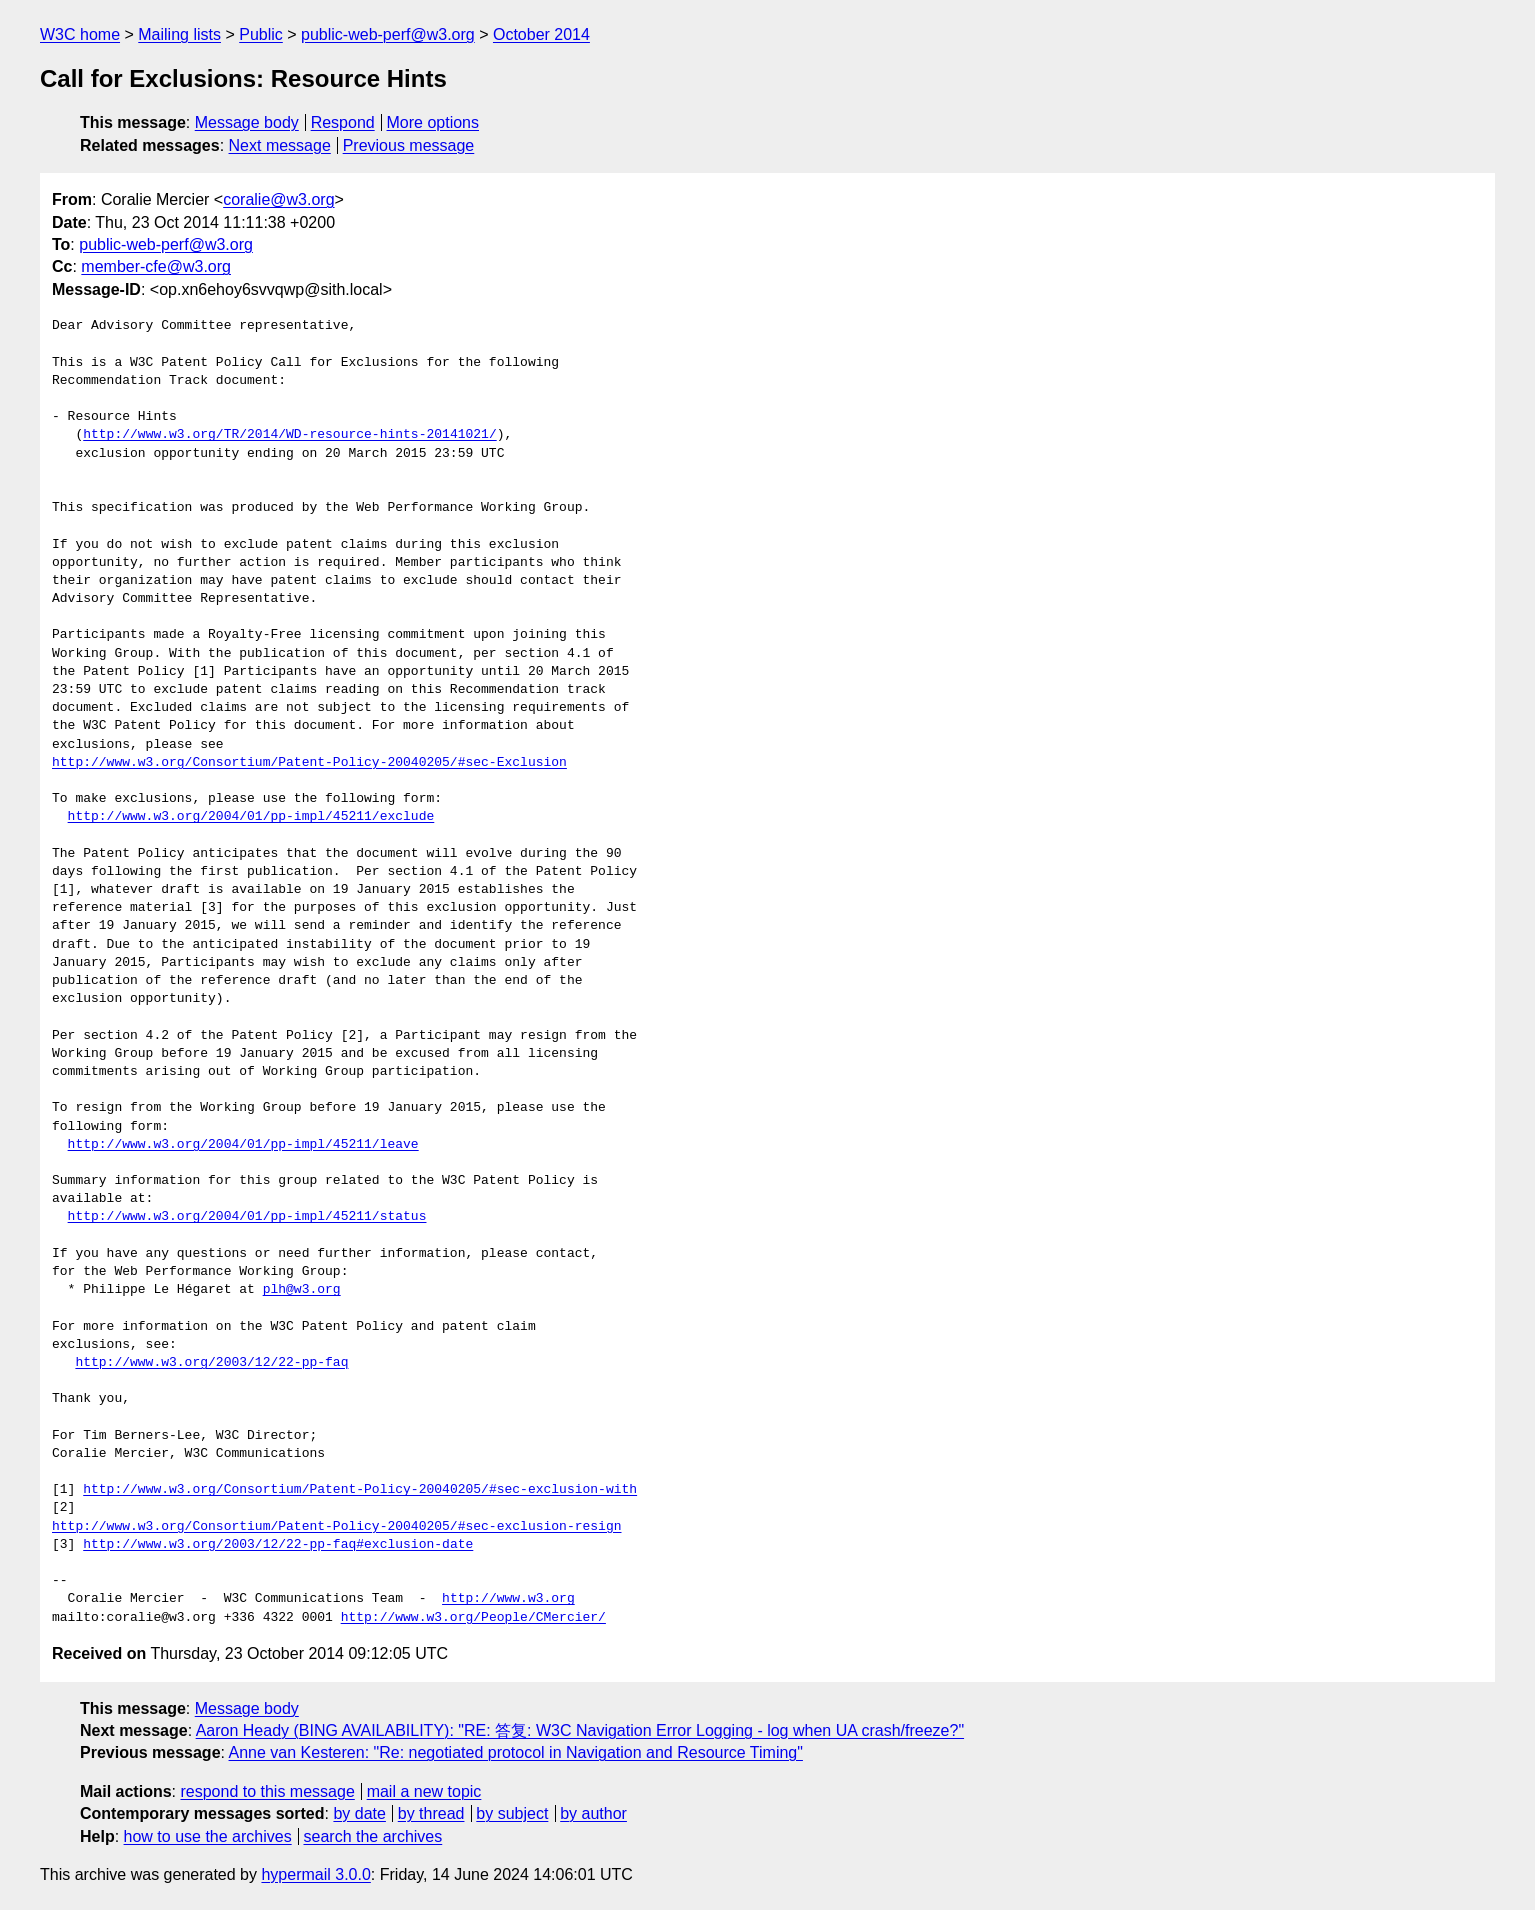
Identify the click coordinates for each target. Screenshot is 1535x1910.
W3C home (80, 34)
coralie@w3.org (278, 199)
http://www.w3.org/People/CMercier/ (473, 1618)
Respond (343, 122)
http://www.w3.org (508, 1599)
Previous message (409, 145)
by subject (512, 1813)
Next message (280, 145)
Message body (247, 122)
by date (359, 1813)
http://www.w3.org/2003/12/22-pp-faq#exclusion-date (278, 1545)
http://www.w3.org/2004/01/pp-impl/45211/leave (243, 1145)
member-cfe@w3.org (156, 266)
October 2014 (541, 34)
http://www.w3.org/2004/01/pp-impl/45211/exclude (251, 817)
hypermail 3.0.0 (315, 1874)
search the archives (373, 1836)
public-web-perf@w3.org (388, 34)
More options (433, 122)
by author (593, 1813)
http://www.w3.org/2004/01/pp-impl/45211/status (247, 1217)
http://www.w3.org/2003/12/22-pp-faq (211, 1363)
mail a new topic (424, 1791)
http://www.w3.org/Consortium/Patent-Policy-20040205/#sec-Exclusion (309, 763)
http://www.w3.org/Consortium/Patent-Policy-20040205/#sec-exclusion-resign (336, 1527)
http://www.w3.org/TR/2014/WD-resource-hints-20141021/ (289, 435)
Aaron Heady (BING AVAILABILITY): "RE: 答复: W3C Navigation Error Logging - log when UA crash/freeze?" (580, 1730)
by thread (431, 1813)
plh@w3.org (302, 1290)
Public (261, 34)
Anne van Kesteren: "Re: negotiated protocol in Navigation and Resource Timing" (516, 1752)
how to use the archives (208, 1836)
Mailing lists (179, 34)
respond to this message (267, 1791)
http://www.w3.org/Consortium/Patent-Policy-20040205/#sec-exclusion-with (360, 1490)
